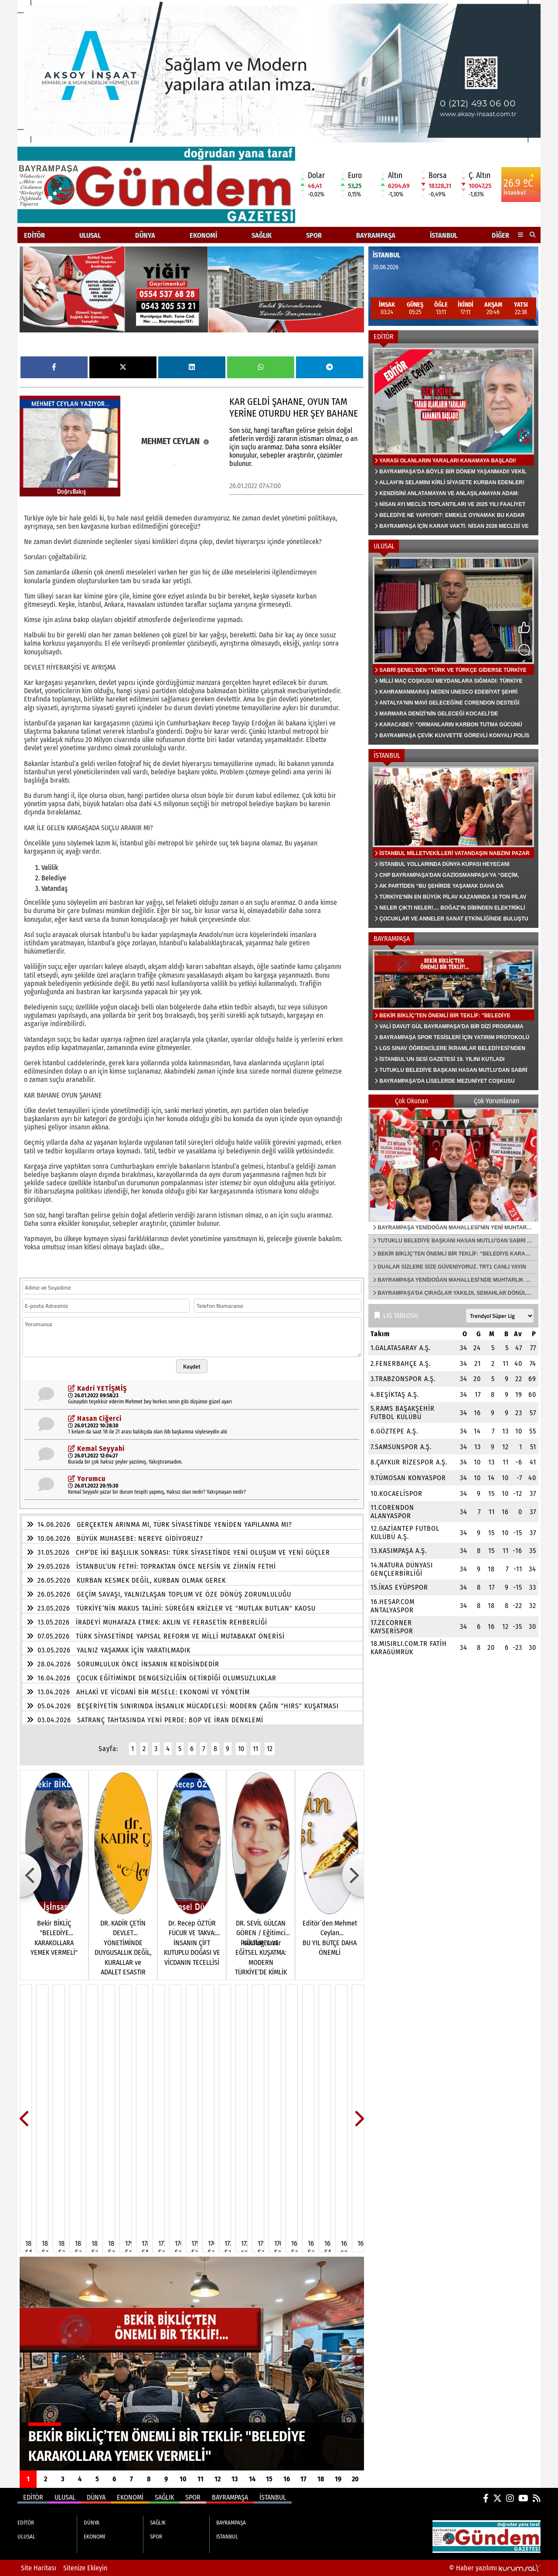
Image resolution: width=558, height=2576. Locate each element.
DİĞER (500, 235)
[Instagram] (510, 2498)
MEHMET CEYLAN (175, 441)
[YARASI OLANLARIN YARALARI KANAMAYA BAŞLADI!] (453, 439)
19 (338, 2479)
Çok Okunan (411, 1101)
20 (355, 2479)
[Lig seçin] (500, 1315)
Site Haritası (38, 2568)
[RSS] (537, 2498)
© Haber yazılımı (495, 2568)
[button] (533, 235)
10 (241, 1749)
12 (269, 1749)
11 (255, 1749)
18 (320, 2479)
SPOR (314, 235)
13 (234, 2479)
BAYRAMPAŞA (375, 235)
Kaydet (192, 1366)
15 (269, 2479)
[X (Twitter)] (497, 2498)
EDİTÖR (34, 235)
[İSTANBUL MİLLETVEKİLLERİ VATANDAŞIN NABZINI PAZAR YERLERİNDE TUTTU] (453, 845)
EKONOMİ (203, 235)
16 (286, 2479)
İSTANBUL (443, 235)
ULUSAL (90, 235)
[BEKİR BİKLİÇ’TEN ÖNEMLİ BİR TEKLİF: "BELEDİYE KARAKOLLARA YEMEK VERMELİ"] (192, 2363)
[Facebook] (486, 2498)
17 (303, 2479)
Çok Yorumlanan (496, 1101)
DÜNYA (145, 235)
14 (252, 2479)
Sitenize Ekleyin (85, 2568)
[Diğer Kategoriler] (520, 235)
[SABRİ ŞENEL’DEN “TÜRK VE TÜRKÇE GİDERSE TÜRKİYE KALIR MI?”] (453, 648)
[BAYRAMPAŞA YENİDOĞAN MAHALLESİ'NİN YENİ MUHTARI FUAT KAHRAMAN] (453, 1164)
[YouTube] (523, 2498)
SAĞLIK (262, 235)
